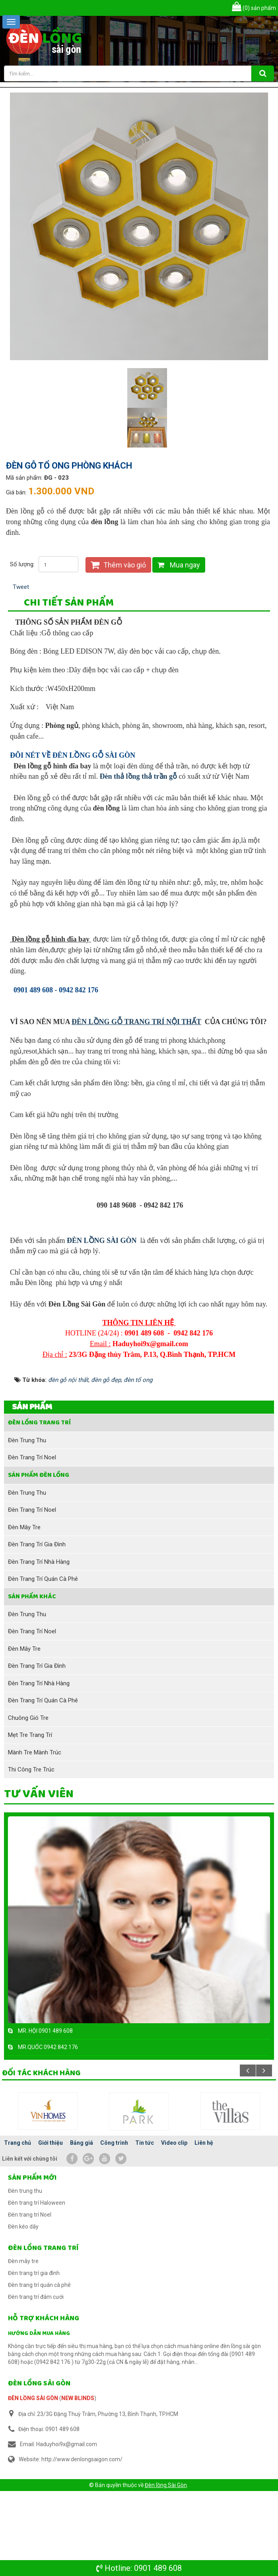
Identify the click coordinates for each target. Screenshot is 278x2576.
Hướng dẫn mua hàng (39, 2418)
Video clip (174, 2228)
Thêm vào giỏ (118, 564)
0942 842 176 (61, 2132)
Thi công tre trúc (31, 1854)
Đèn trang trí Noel (32, 1542)
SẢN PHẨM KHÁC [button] (32, 1681)
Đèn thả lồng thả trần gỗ (138, 786)
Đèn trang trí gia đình (37, 1629)
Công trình (114, 2228)
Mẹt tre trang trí (30, 1819)
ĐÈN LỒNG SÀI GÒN (102, 1325)
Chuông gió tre (28, 1802)
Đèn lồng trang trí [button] (39, 1507)
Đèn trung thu (27, 1524)
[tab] (69, 603)
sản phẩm (254, 8)
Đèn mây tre (24, 1611)
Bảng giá (81, 2228)
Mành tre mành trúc (34, 1837)
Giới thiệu (50, 2228)
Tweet (21, 586)
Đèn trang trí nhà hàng (39, 1646)
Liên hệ (203, 2228)
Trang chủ (17, 2228)
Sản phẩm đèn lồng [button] (38, 1560)
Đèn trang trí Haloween (36, 2288)
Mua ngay (178, 565)
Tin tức (144, 2228)
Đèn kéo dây (23, 2311)
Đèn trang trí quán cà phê (43, 1663)
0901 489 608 (158, 2568)
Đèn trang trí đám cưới (36, 2382)
